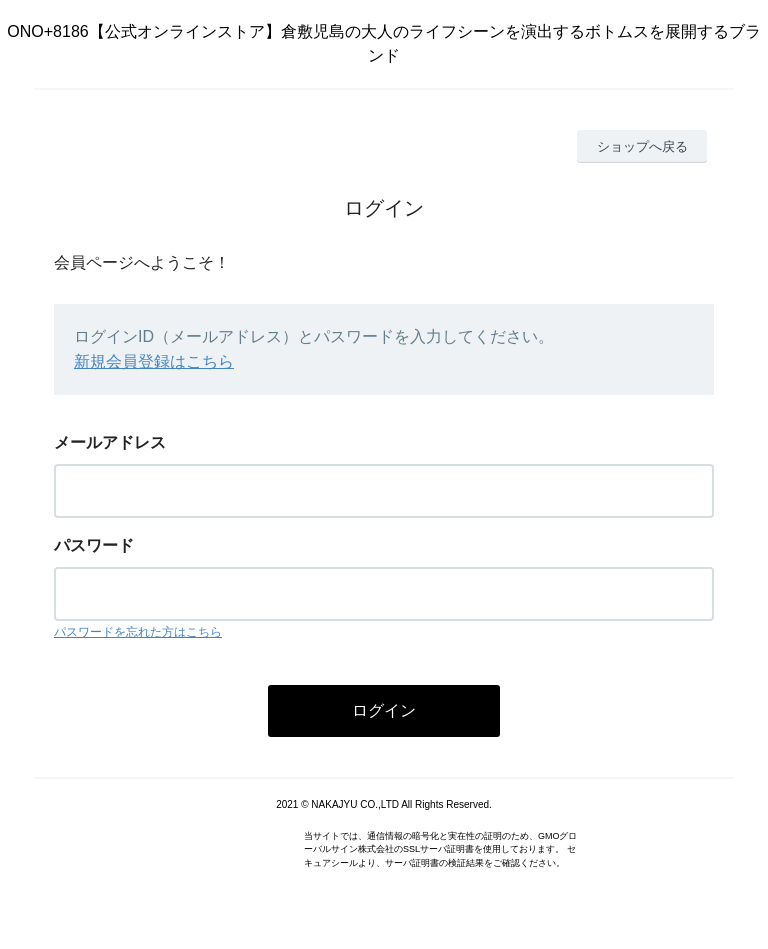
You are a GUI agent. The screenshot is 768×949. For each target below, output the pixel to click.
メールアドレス (110, 442)
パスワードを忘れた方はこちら (138, 632)
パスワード (94, 545)
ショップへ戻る (642, 146)
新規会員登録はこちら (154, 361)
